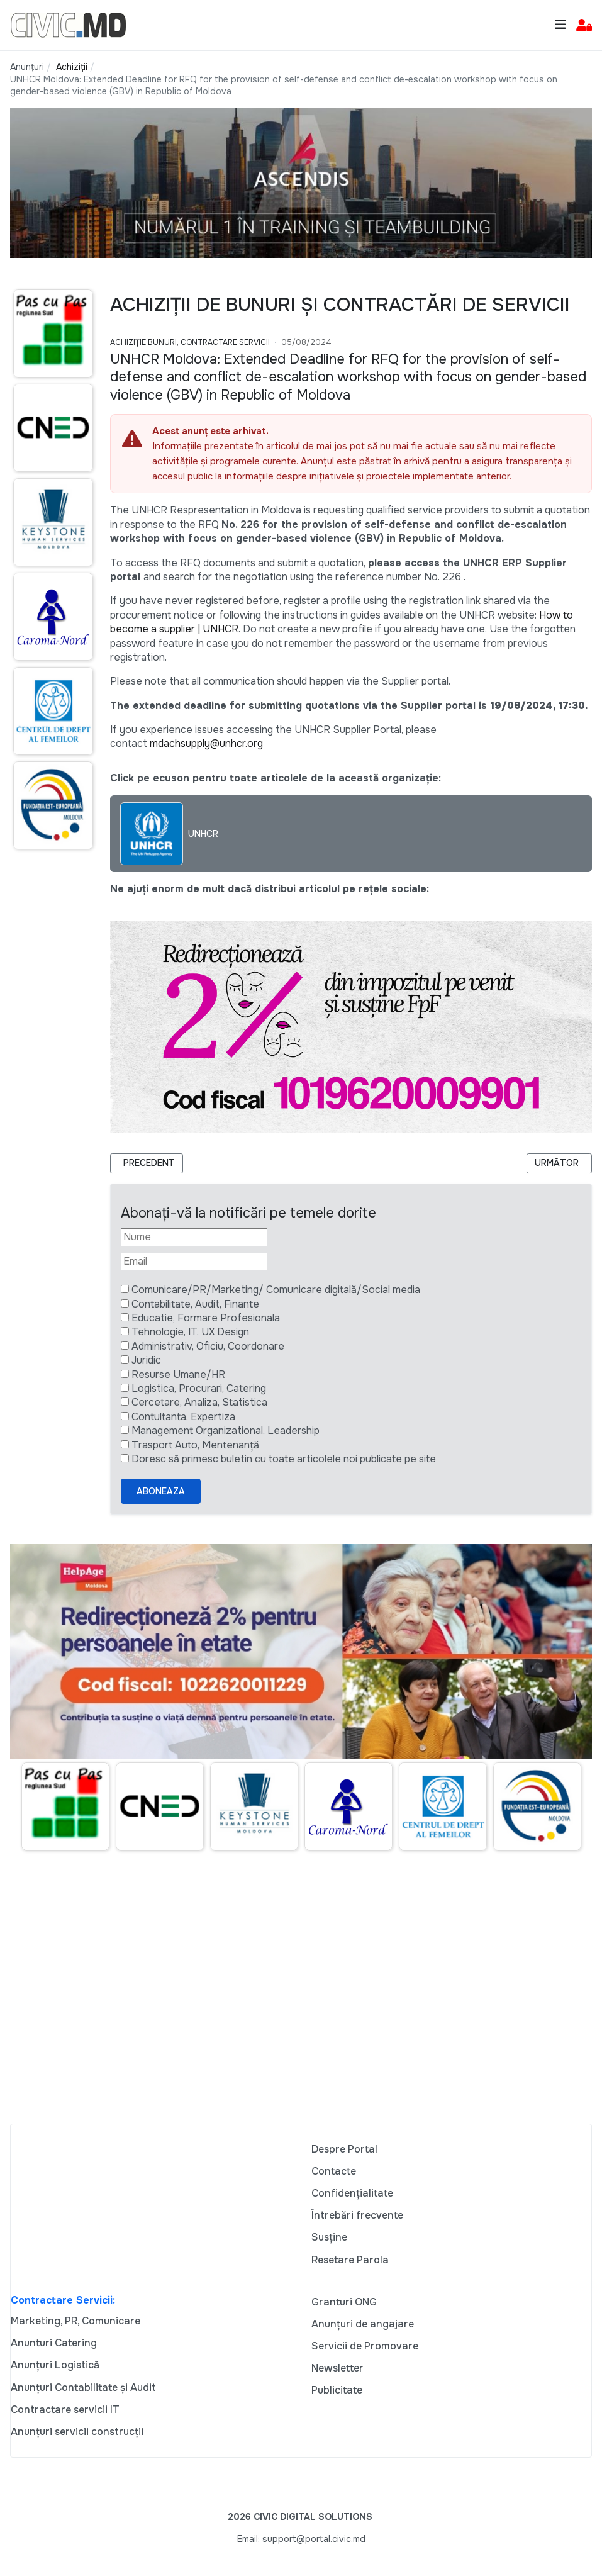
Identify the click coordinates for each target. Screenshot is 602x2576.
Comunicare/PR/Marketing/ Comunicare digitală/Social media (275, 1289)
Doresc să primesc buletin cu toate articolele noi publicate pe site (283, 1458)
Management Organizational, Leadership (225, 1430)
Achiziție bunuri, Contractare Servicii (190, 342)
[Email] (194, 1261)
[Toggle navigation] (560, 25)
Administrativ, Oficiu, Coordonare (207, 1346)
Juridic (146, 1360)
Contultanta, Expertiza (183, 1416)
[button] (584, 25)
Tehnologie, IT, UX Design (190, 1331)
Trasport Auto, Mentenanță (195, 1445)
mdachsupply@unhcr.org (206, 743)
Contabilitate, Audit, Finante (195, 1304)
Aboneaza (161, 1491)
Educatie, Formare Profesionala (205, 1317)
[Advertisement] (50, 1102)
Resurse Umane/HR (178, 1374)
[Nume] (194, 1237)
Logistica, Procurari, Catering (198, 1388)
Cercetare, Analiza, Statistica (199, 1402)
